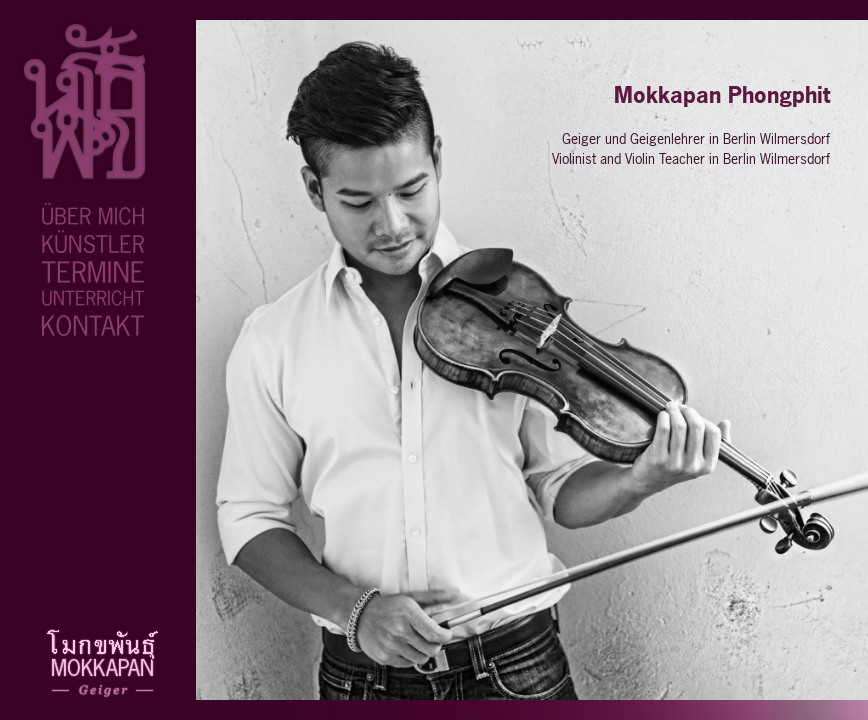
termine (67, 270)
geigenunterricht (93, 298)
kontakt (67, 323)
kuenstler (73, 241)
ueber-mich (78, 214)
